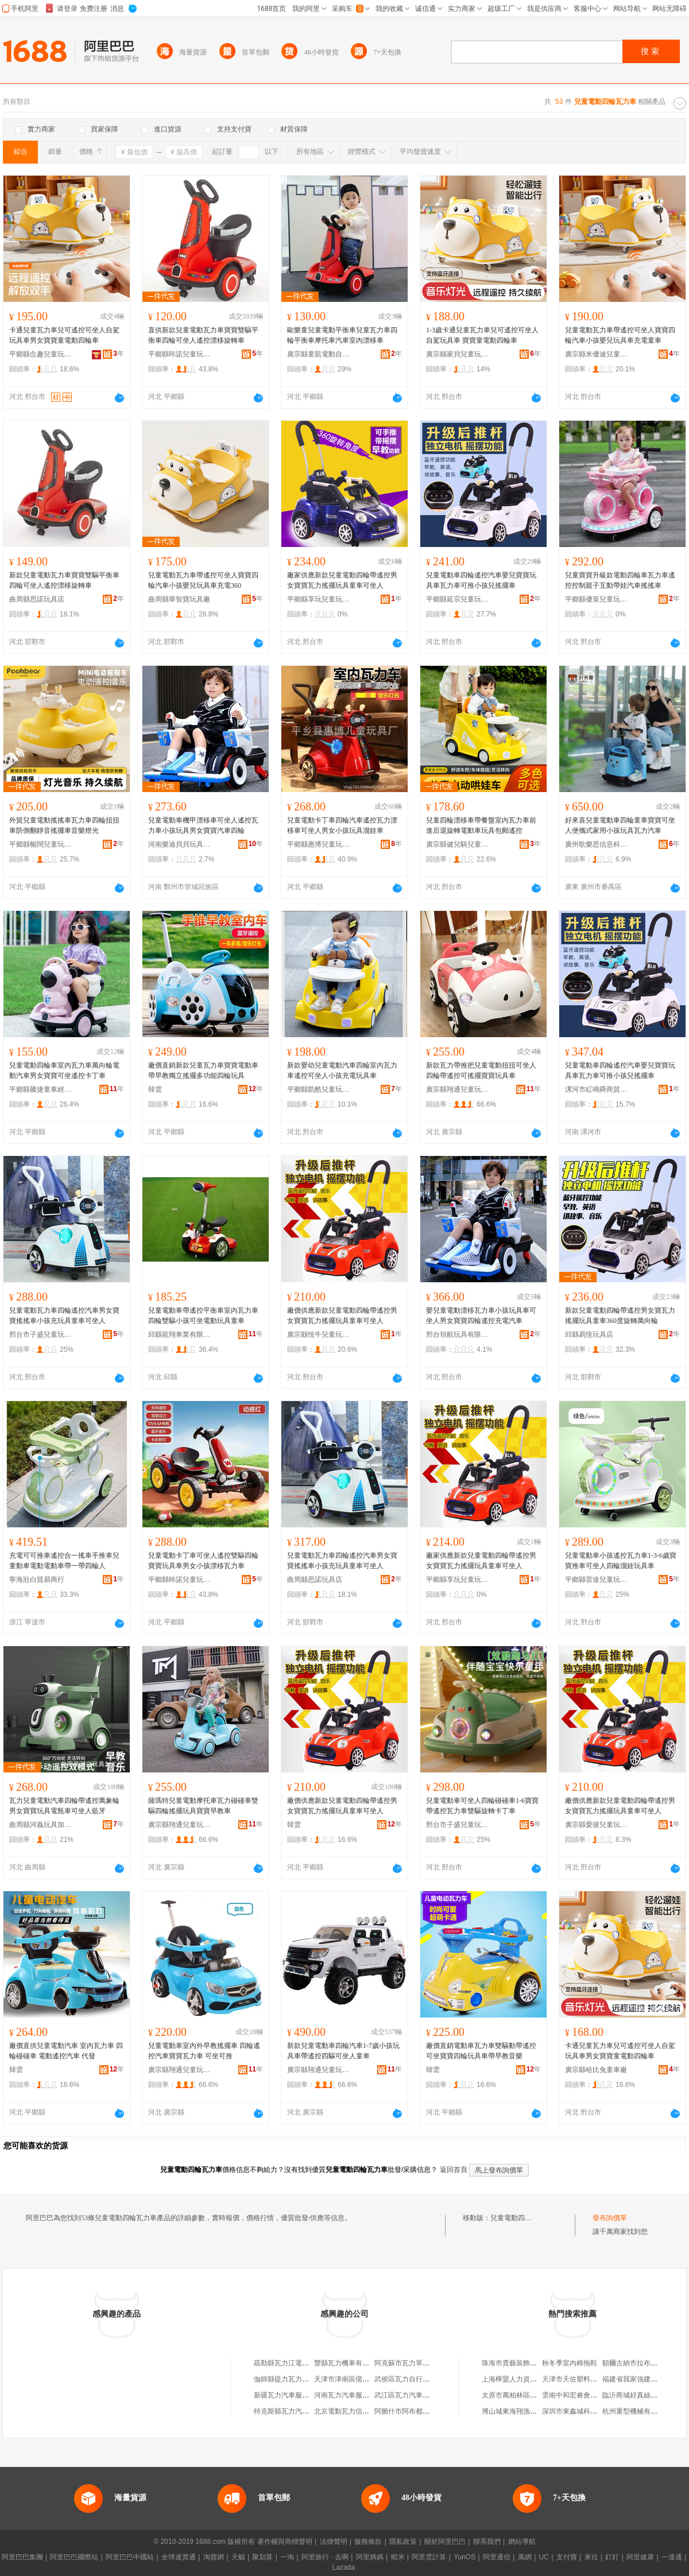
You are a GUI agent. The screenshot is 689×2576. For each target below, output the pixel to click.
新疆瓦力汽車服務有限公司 (295, 2395)
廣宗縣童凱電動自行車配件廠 (318, 354)
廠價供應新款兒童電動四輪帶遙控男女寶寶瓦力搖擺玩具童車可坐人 (342, 1315)
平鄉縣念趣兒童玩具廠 (40, 354)
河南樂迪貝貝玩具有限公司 (179, 844)
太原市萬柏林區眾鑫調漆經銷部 (530, 2395)
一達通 (671, 2557)
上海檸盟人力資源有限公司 (523, 2379)
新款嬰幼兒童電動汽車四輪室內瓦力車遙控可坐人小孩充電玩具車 (342, 1070)
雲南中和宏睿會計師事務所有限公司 (597, 2395)
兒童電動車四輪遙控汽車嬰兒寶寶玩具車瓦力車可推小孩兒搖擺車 (481, 580)
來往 (591, 2557)
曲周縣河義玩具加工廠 (40, 1825)
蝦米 (398, 2557)
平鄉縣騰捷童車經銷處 (40, 1089)
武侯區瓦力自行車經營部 (412, 2379)
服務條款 (368, 2542)
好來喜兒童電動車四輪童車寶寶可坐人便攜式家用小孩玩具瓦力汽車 (620, 825)
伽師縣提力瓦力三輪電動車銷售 (302, 2379)
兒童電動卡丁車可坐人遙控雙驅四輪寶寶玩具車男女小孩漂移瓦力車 (203, 1560)
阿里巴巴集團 (22, 2557)
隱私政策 (403, 2542)
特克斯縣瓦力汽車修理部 (292, 2411)
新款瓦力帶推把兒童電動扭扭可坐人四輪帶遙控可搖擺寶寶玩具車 (481, 1070)
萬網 (525, 2557)
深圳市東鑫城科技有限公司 (583, 2411)
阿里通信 (496, 2557)
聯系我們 (487, 2542)
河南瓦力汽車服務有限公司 (355, 2395)
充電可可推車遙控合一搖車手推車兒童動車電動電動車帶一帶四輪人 (64, 1560)
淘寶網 (213, 2557)
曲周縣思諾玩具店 (36, 599)
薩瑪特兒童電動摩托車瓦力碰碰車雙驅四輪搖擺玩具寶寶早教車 (203, 1806)
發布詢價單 (610, 2218)
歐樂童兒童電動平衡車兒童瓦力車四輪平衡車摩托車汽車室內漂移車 (342, 335)
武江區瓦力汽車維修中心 (412, 2395)
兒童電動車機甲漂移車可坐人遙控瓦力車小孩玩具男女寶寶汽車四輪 (203, 825)
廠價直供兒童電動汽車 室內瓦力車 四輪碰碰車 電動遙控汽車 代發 (66, 2051)
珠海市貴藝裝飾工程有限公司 (526, 2363)
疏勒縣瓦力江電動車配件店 (295, 2363)
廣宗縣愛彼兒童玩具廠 (596, 1825)
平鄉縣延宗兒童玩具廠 (457, 599)
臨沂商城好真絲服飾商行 (640, 2395)
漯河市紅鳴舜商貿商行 (596, 1089)
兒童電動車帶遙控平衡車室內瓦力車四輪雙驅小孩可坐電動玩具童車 (203, 1315)
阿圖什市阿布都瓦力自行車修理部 (426, 2411)
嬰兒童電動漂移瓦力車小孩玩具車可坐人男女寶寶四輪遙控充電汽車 (481, 1315)
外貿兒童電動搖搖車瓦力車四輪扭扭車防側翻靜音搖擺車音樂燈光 (64, 825)
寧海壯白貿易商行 (36, 1580)
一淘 (287, 2557)
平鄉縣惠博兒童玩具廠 (318, 844)
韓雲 (155, 1089)
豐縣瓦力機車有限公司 (348, 2363)
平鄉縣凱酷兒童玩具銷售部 (318, 1089)
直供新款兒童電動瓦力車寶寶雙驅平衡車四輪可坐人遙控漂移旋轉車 (203, 335)
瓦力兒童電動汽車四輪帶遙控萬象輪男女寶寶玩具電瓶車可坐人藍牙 (64, 1806)
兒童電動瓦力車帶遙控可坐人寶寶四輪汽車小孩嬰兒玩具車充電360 (203, 580)
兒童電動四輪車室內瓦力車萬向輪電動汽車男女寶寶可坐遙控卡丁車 (64, 1070)
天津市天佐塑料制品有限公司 (587, 2379)
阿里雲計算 (429, 2557)
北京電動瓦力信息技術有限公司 (362, 2411)
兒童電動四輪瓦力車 (521, 2218)
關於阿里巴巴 (445, 2542)
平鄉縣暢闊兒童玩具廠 (40, 844)
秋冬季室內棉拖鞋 (569, 2363)
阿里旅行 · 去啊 (325, 2557)
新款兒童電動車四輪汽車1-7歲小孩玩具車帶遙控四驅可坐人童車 (343, 2051)
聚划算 (262, 2557)
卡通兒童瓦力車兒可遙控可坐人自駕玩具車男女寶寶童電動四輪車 (64, 335)
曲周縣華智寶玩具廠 (179, 599)
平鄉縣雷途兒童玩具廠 (596, 1580)
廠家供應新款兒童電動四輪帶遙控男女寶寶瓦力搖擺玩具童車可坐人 (342, 580)
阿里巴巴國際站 (74, 2557)
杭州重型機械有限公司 (636, 2411)
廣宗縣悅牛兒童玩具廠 (318, 1334)
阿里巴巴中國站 (130, 2557)
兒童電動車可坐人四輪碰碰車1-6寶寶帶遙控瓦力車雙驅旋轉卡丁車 (482, 1806)
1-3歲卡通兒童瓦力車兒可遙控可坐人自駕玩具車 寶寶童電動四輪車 (482, 335)
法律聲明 (333, 2542)
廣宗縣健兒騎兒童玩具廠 (457, 844)
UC (544, 2557)
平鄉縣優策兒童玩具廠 (596, 599)
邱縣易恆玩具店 (589, 1334)
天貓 (238, 2557)
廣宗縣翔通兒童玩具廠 (457, 1089)
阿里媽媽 (370, 2557)
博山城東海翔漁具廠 (513, 2411)
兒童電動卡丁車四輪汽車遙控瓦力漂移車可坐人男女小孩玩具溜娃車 (342, 825)
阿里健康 (640, 2557)
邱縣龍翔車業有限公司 (179, 1334)
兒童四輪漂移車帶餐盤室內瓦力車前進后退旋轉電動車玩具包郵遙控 (481, 825)
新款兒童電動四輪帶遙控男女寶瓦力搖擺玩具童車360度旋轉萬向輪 (620, 1315)
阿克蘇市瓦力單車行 (405, 2363)
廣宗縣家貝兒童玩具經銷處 (457, 354)
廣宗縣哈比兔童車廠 (596, 2070)
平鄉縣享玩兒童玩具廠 (318, 599)
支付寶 (566, 2557)
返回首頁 (453, 2170)
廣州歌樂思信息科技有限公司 (596, 844)
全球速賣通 (178, 2557)
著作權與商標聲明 (284, 2542)
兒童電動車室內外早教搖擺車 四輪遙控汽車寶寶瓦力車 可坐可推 (204, 2051)
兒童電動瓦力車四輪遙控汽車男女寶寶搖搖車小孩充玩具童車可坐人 (64, 1315)
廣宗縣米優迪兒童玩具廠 (596, 354)
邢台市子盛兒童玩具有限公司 (40, 1334)
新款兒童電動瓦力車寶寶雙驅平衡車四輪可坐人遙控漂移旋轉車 (64, 580)
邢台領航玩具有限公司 (457, 1334)
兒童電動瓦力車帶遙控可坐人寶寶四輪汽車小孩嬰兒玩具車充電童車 (620, 335)
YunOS (464, 2557)
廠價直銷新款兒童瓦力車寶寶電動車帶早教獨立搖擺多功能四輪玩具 (203, 1070)
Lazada (343, 2567)
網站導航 (522, 2542)
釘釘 (612, 2557)
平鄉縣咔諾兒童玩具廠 (179, 354)
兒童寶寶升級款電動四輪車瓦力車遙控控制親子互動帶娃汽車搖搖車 (620, 580)
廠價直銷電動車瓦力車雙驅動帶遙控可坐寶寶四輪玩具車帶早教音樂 (481, 2051)
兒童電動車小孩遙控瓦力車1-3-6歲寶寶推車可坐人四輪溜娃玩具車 (620, 1560)
